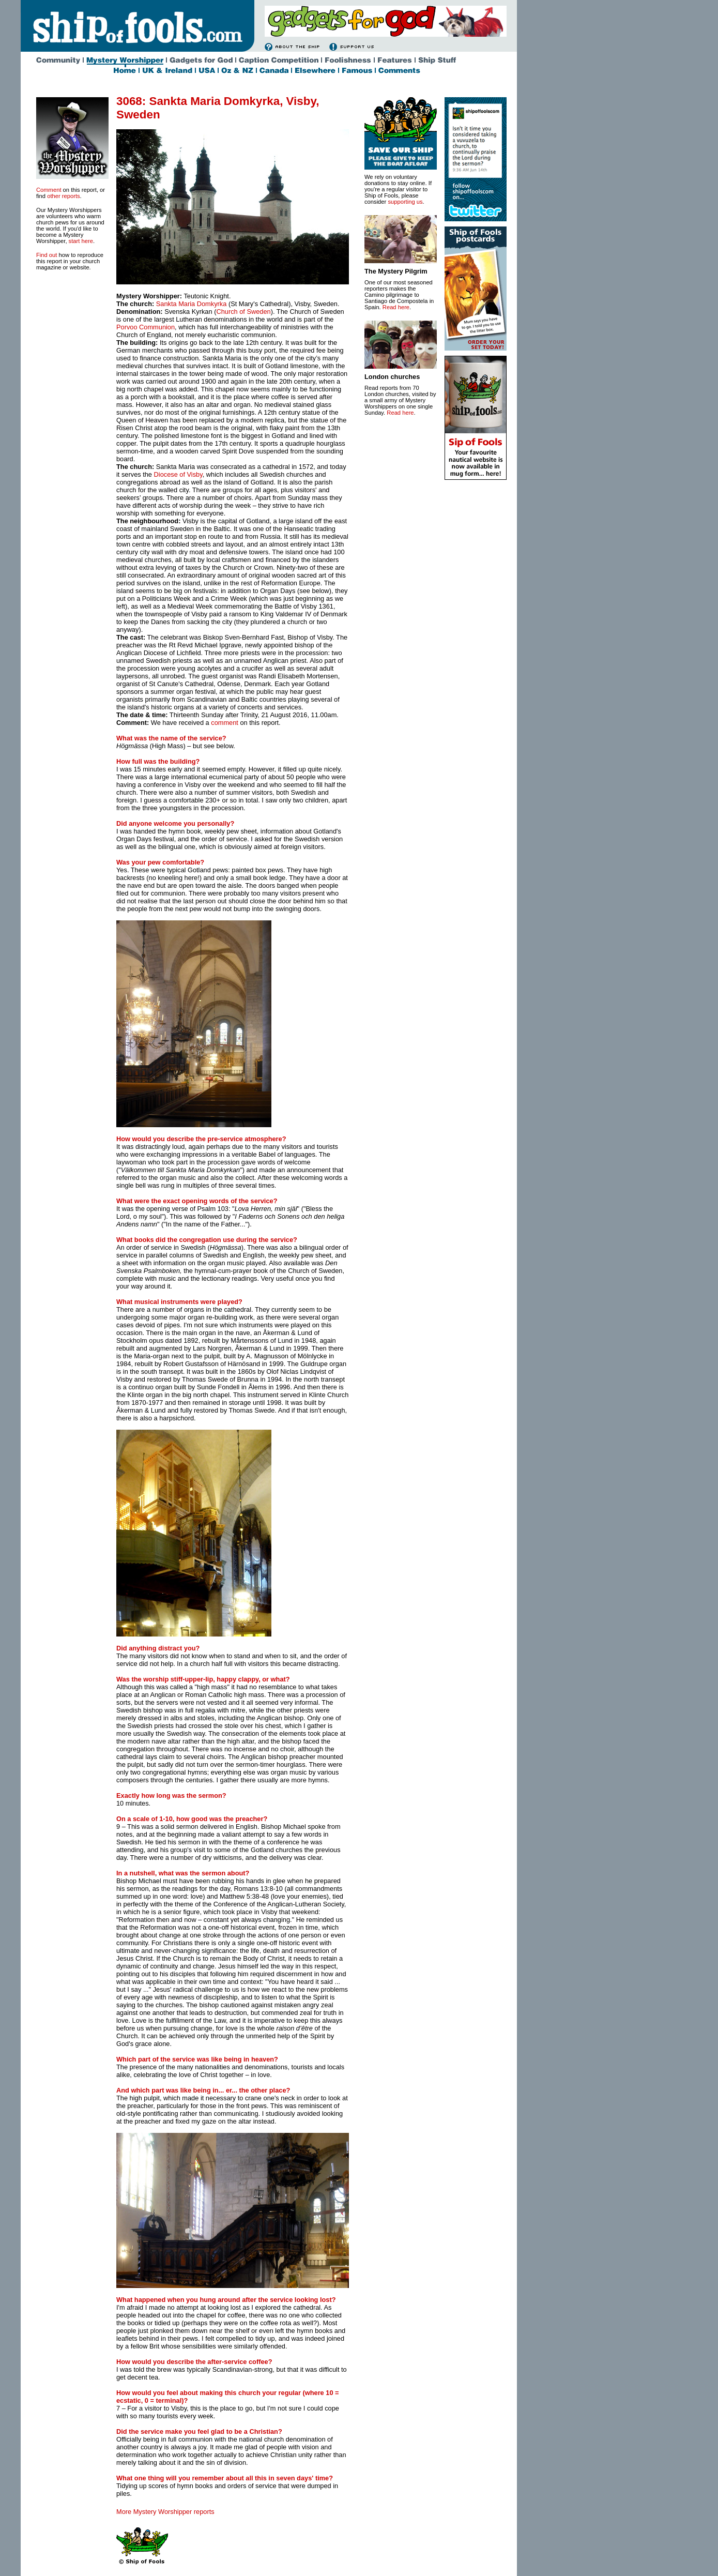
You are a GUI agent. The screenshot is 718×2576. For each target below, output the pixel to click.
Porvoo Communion (145, 327)
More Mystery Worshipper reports (165, 2512)
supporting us (405, 202)
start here (81, 241)
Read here (396, 307)
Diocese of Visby (178, 474)
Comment (49, 190)
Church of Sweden (243, 311)
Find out (46, 255)
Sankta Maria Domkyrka (191, 304)
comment (224, 722)
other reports (63, 196)
